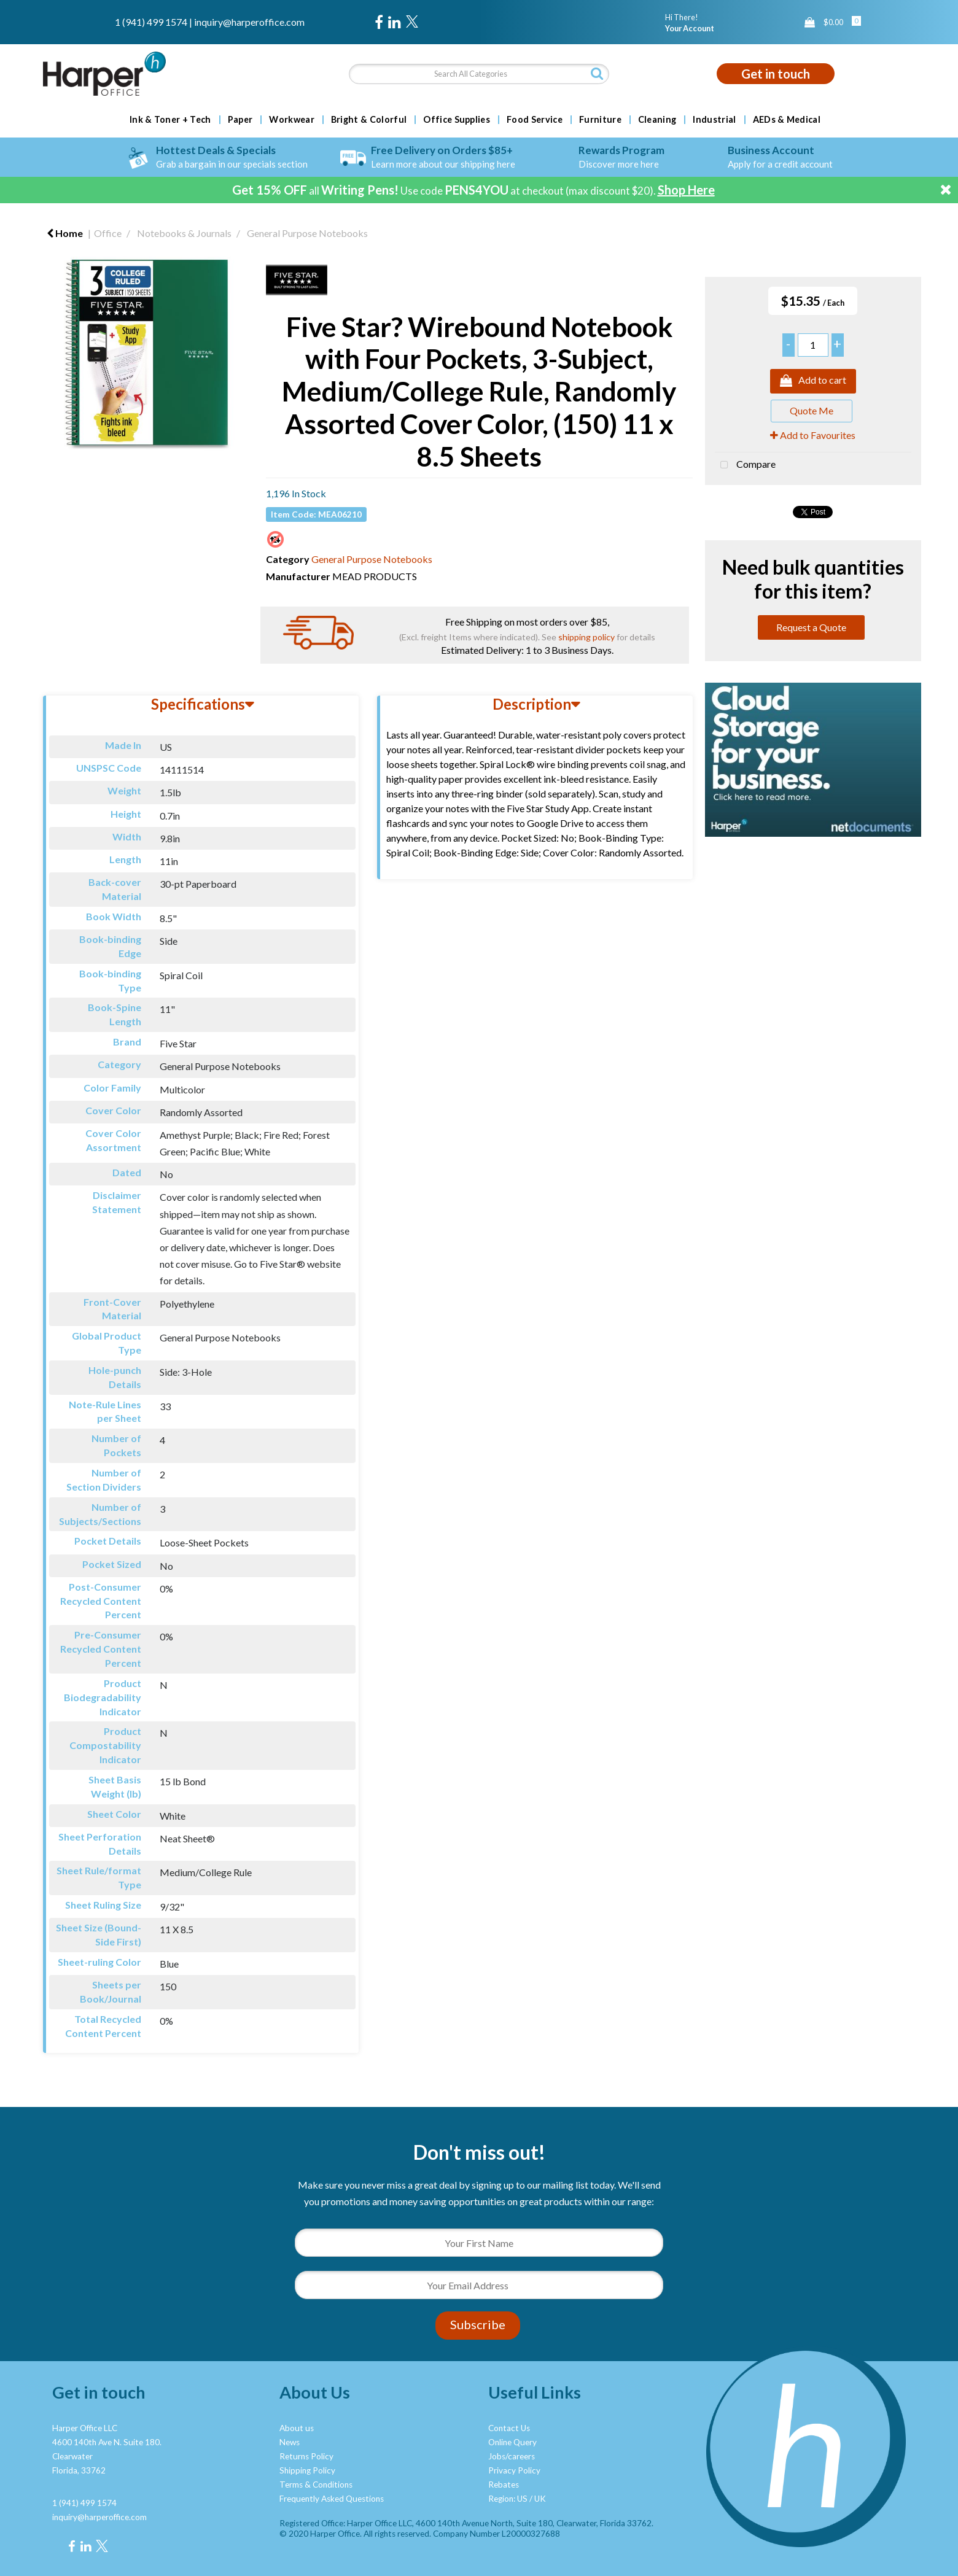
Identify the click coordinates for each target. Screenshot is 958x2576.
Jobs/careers (511, 2456)
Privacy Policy (514, 2470)
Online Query (512, 2442)
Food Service (535, 119)
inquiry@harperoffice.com (249, 22)
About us (296, 2428)
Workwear (291, 119)
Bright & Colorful (369, 119)
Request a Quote (811, 627)
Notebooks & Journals (184, 233)
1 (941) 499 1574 (151, 22)
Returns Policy (306, 2456)
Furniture (600, 119)
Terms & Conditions (315, 2484)
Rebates (503, 2484)
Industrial (714, 119)
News (289, 2442)
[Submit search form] (597, 73)
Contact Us (509, 2428)
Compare (745, 465)
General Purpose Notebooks (307, 233)
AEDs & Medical (786, 119)
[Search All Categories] (479, 74)
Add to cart (813, 381)
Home (65, 233)
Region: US (508, 2499)
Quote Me (811, 410)
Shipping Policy (307, 2470)
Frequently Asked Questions (331, 2499)
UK (540, 2499)
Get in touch (775, 73)
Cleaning (657, 119)
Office (108, 233)
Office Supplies (456, 119)
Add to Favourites (812, 435)
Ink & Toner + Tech (170, 119)
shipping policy (586, 637)
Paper (240, 119)
